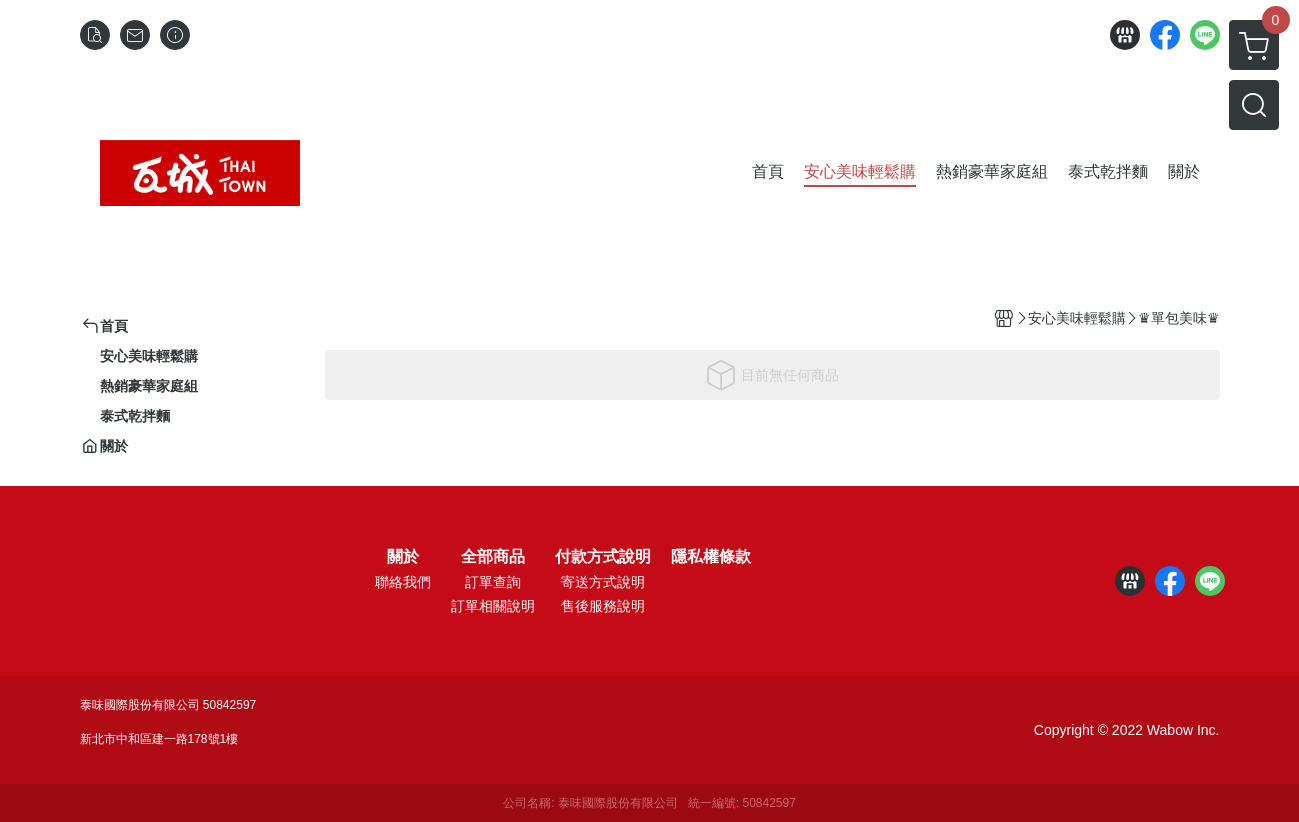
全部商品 (493, 557)
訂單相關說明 (493, 606)
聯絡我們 (403, 582)
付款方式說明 (603, 557)
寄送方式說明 (603, 582)
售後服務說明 (603, 606)
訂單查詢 (493, 582)
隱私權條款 (711, 557)
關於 (403, 557)
